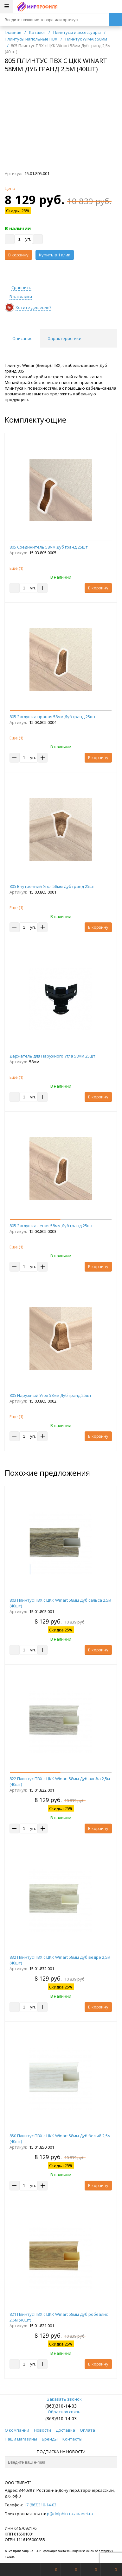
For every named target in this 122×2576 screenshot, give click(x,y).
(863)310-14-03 (61, 2406)
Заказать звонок (61, 2399)
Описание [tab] (22, 338)
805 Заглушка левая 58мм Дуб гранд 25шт (51, 1225)
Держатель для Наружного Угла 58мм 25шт (52, 1056)
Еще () (16, 568)
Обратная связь (61, 2412)
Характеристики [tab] (64, 338)
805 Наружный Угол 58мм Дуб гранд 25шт (51, 1395)
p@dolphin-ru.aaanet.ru (70, 2513)
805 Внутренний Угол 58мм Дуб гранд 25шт (52, 886)
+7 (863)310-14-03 (40, 2505)
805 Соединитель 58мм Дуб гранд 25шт (49, 547)
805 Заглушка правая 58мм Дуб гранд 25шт (53, 716)
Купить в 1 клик (54, 255)
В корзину (18, 255)
